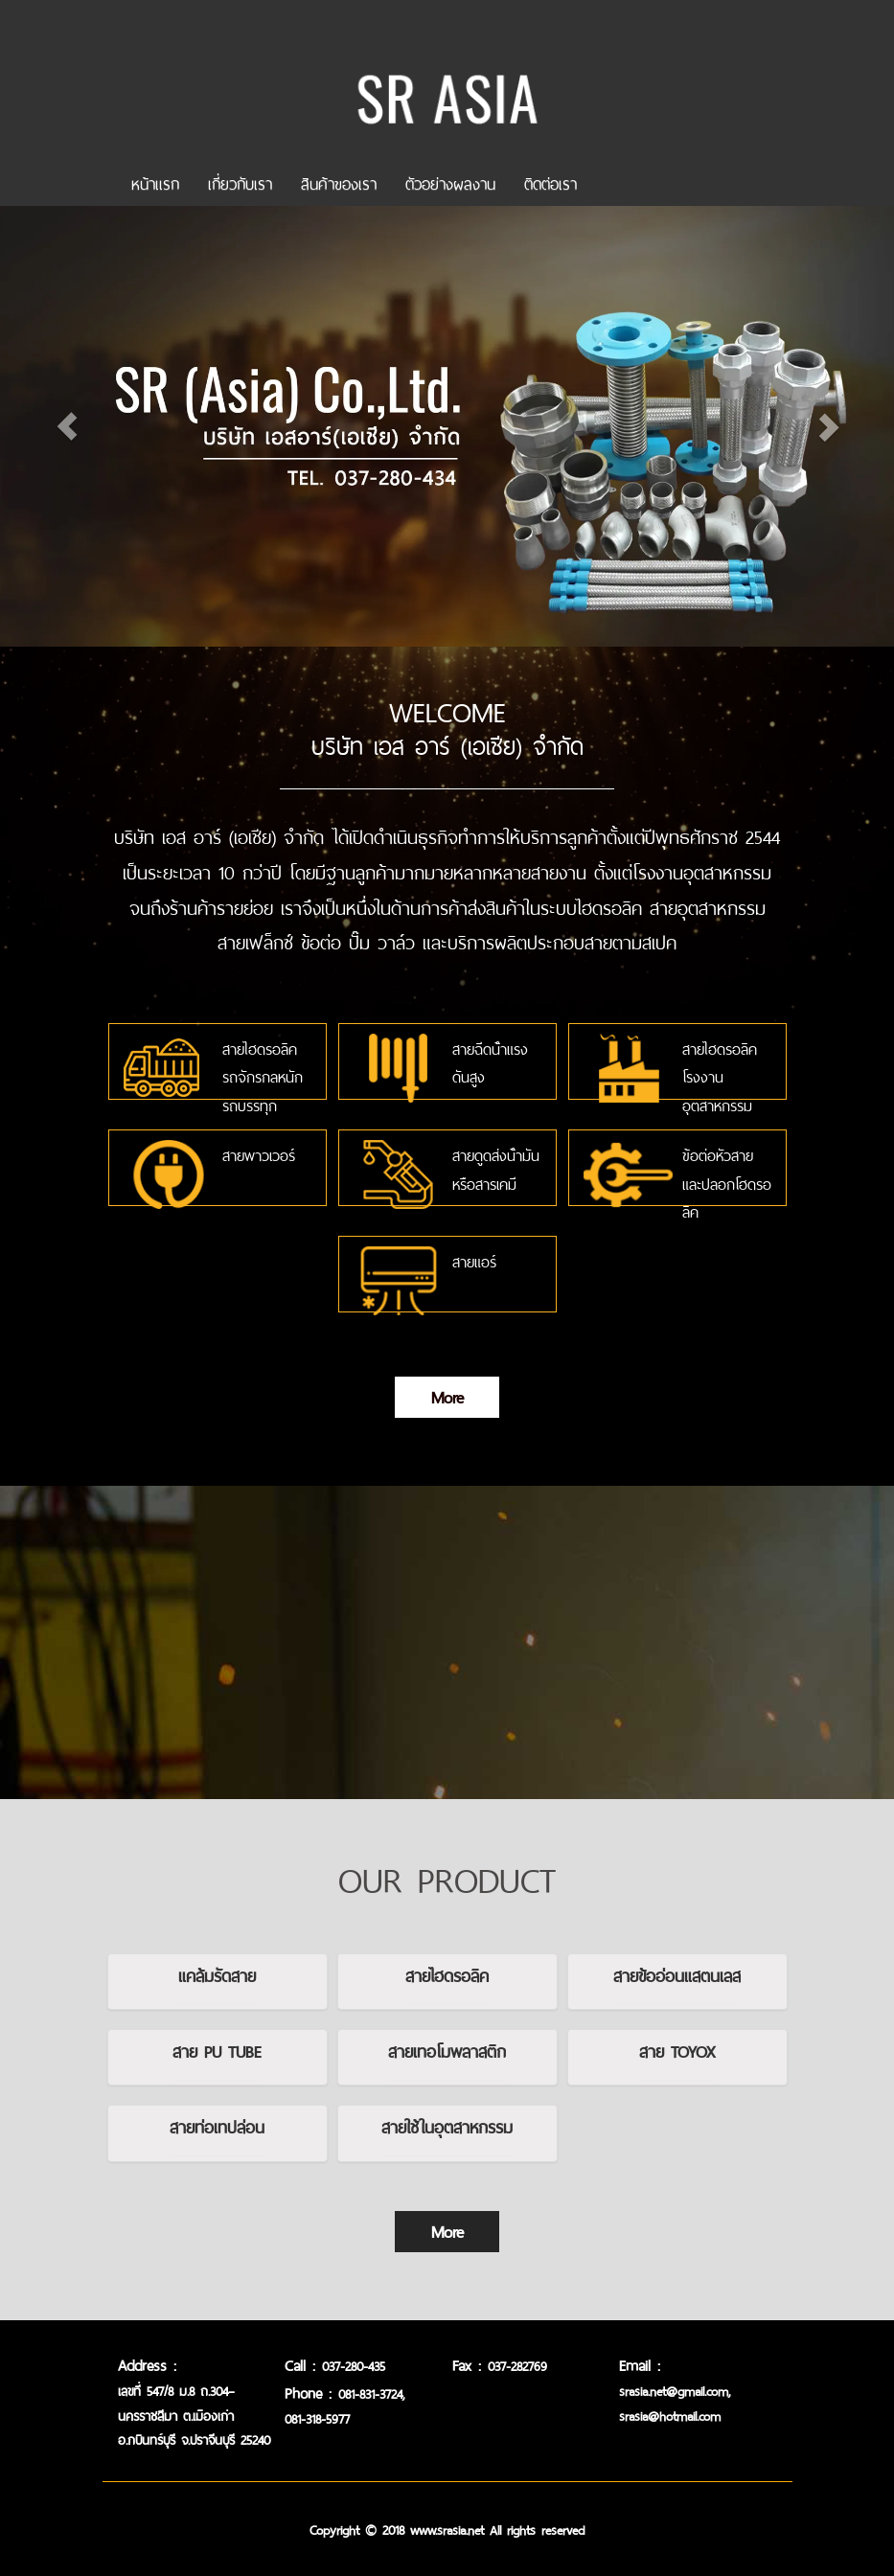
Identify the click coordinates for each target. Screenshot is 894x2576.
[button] (67, 380)
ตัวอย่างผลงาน (450, 181)
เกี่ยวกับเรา (240, 181)
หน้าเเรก (155, 181)
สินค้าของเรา (339, 181)
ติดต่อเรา (550, 181)
